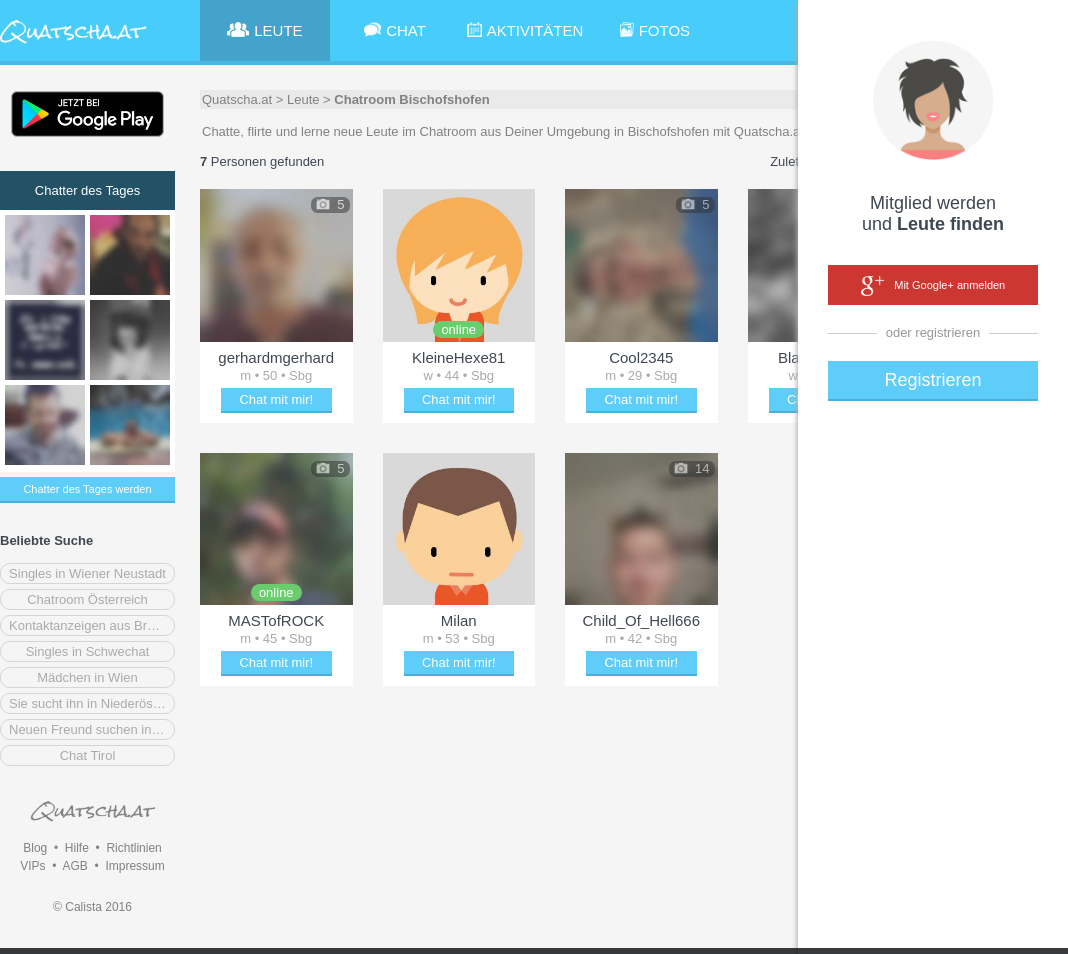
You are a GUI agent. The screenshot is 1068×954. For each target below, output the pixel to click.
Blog (35, 848)
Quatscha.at (237, 99)
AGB (74, 866)
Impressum (134, 866)
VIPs (32, 866)
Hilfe (77, 848)
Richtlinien (133, 848)
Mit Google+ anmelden (933, 286)
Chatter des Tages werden (87, 489)
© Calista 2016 (92, 907)
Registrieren (932, 380)
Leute (303, 99)
